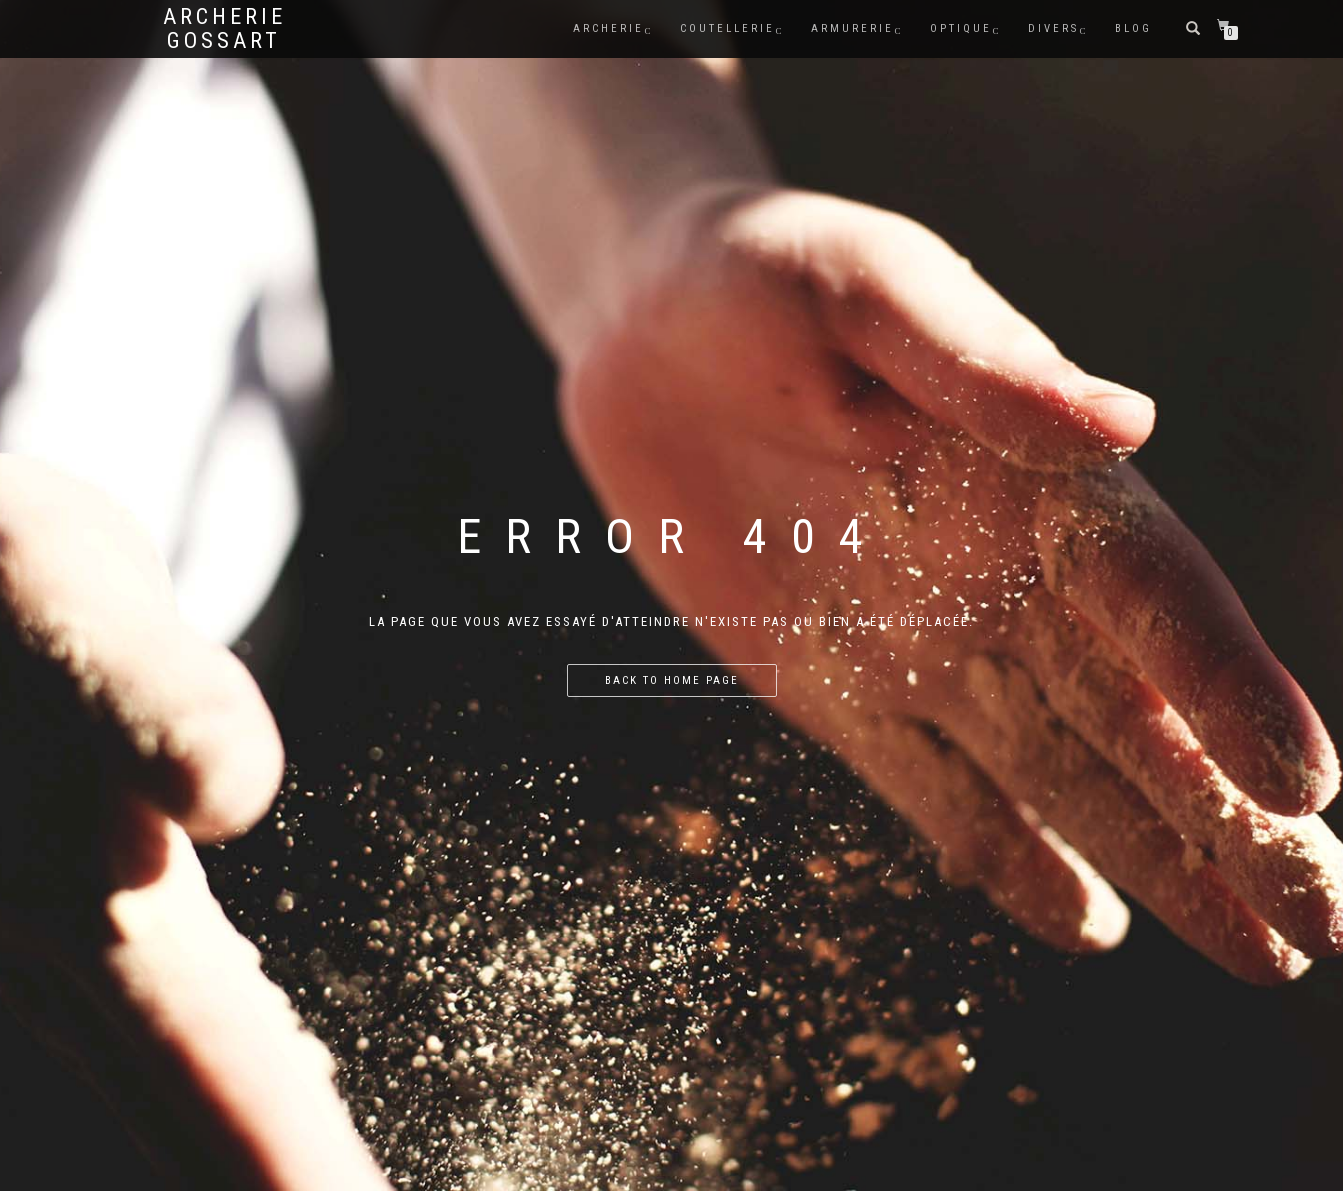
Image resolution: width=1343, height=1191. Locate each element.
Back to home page (672, 680)
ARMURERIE (852, 28)
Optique (961, 28)
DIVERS (1053, 28)
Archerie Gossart (224, 29)
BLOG (1133, 28)
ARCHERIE (608, 28)
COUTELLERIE (727, 28)
